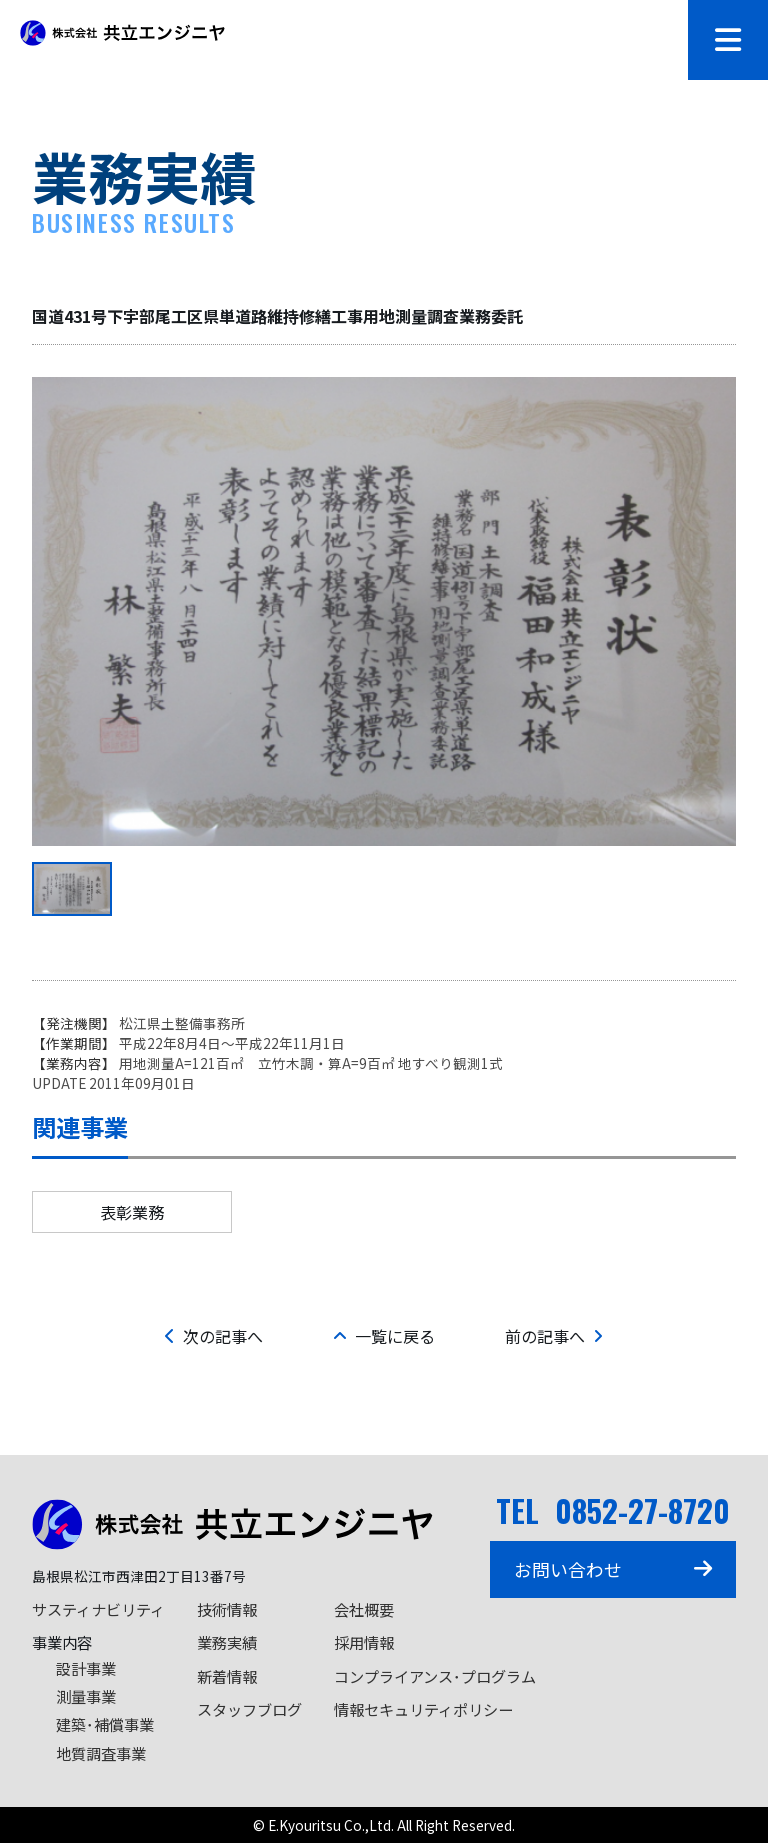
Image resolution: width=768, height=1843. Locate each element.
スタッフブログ (249, 1709)
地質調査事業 (101, 1753)
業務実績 (227, 1642)
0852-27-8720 (642, 1510)
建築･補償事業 (105, 1724)
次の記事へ (214, 1336)
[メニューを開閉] (728, 40)
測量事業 (86, 1696)
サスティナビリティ (98, 1609)
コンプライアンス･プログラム (435, 1676)
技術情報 (227, 1609)
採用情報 (364, 1642)
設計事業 (86, 1668)
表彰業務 (132, 1212)
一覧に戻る (384, 1336)
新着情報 (227, 1676)
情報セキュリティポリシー (423, 1709)
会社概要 (364, 1609)
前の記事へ (554, 1336)
